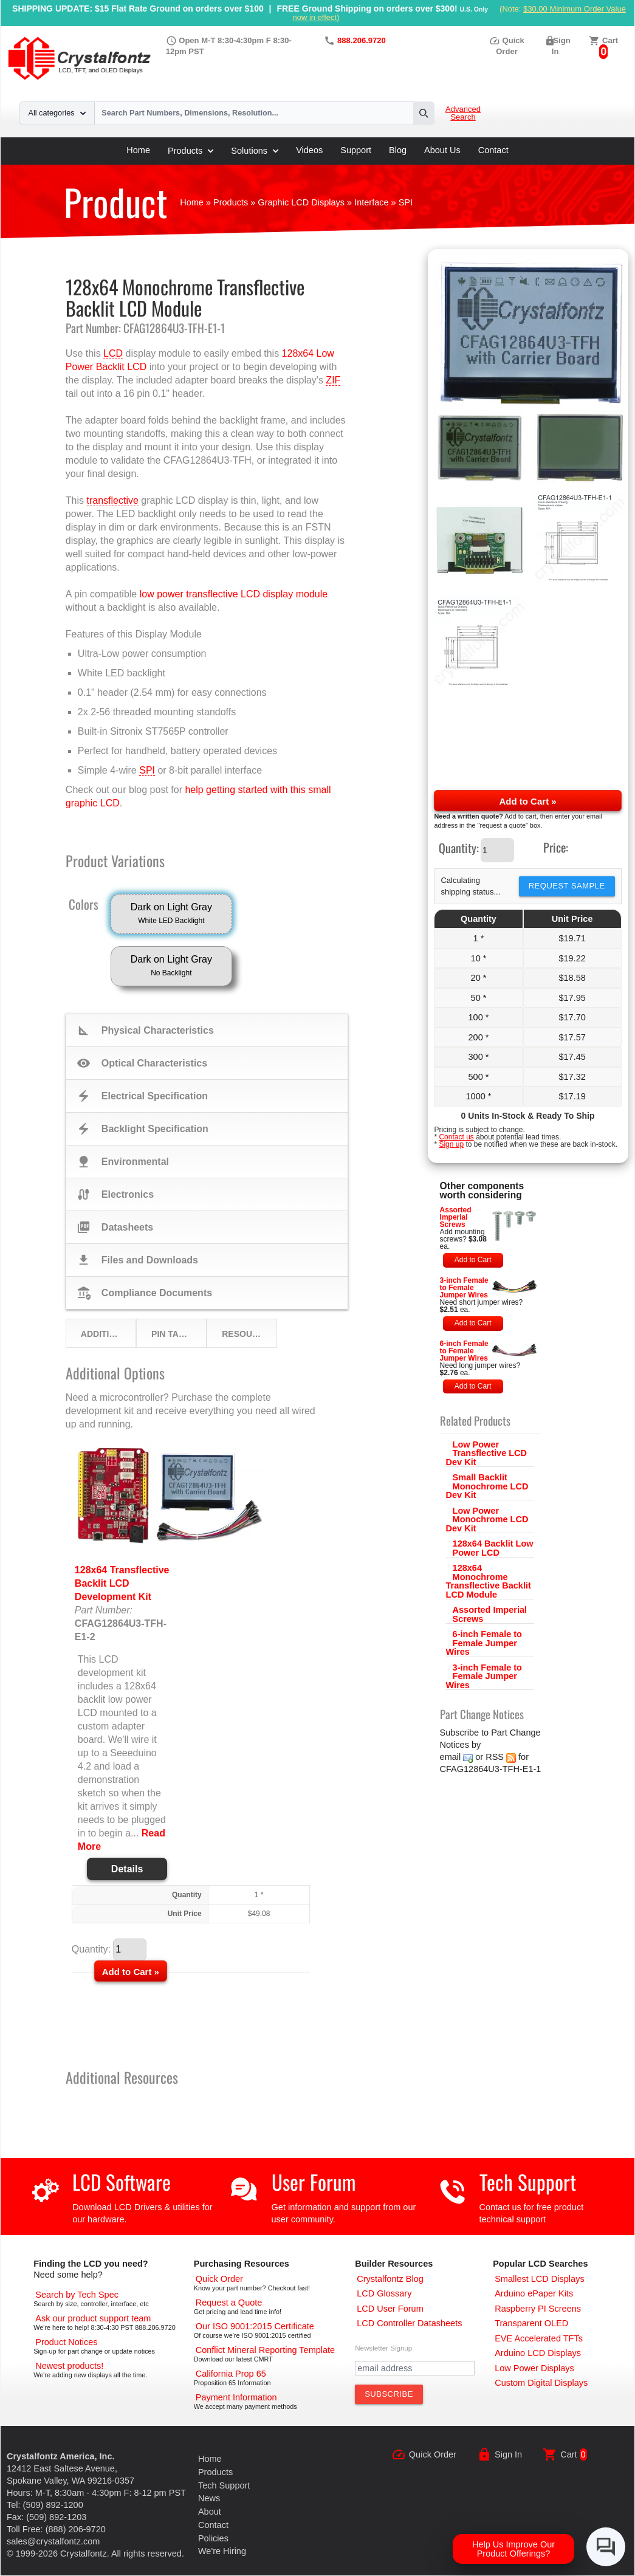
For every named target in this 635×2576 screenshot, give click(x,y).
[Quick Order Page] (219, 2279)
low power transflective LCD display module (234, 594)
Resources (249, 1334)
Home (138, 150)
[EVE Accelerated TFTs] (539, 2338)
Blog (398, 150)
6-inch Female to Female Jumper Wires (464, 1350)
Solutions (254, 151)
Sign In (508, 2454)
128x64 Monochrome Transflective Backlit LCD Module (488, 1581)
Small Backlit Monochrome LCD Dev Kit (487, 1486)
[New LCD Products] (69, 2366)
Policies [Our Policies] (213, 2538)
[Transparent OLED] (531, 2323)
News (209, 2498)
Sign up (451, 1144)
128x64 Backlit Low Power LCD (493, 1548)
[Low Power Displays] (534, 2368)
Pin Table (173, 1334)
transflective (113, 500)
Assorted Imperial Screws (456, 1217)
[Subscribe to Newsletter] (389, 2394)
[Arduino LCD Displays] (538, 2353)
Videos (309, 150)
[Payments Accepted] (236, 2397)
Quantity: (459, 848)
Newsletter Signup (383, 2348)
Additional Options (108, 1334)
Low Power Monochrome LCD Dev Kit (487, 1519)
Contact (493, 150)
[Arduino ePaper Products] (534, 2293)
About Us (442, 150)
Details (127, 1869)
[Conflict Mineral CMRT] (265, 2350)
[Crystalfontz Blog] (390, 2279)
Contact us (456, 1137)
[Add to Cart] (130, 1971)
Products (190, 151)
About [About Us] (209, 2511)
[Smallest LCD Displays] (539, 2279)
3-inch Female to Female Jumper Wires (464, 1287)
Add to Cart (473, 1259)
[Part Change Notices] (66, 2342)
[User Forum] (390, 2308)
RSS (495, 1757)
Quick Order (432, 2454)
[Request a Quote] (229, 2302)
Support (355, 150)
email (450, 1757)
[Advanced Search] (76, 2295)
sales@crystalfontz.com (53, 2541)
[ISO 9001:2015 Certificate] (255, 2326)
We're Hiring (222, 2551)
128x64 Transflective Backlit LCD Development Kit (122, 1583)
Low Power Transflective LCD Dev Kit (486, 1453)
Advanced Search (463, 113)
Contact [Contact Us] (213, 2525)
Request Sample (567, 885)
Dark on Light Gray (171, 914)
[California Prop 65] (231, 2374)
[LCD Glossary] (384, 2293)
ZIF (333, 380)
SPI (147, 770)
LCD (113, 353)
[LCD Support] (93, 2318)
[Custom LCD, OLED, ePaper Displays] (541, 2383)
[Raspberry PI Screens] (538, 2308)
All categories (57, 113)
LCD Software (121, 2182)
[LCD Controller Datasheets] (409, 2323)
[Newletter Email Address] (415, 2368)
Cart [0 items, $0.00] (610, 40)
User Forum (313, 2182)
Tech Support (527, 2182)
